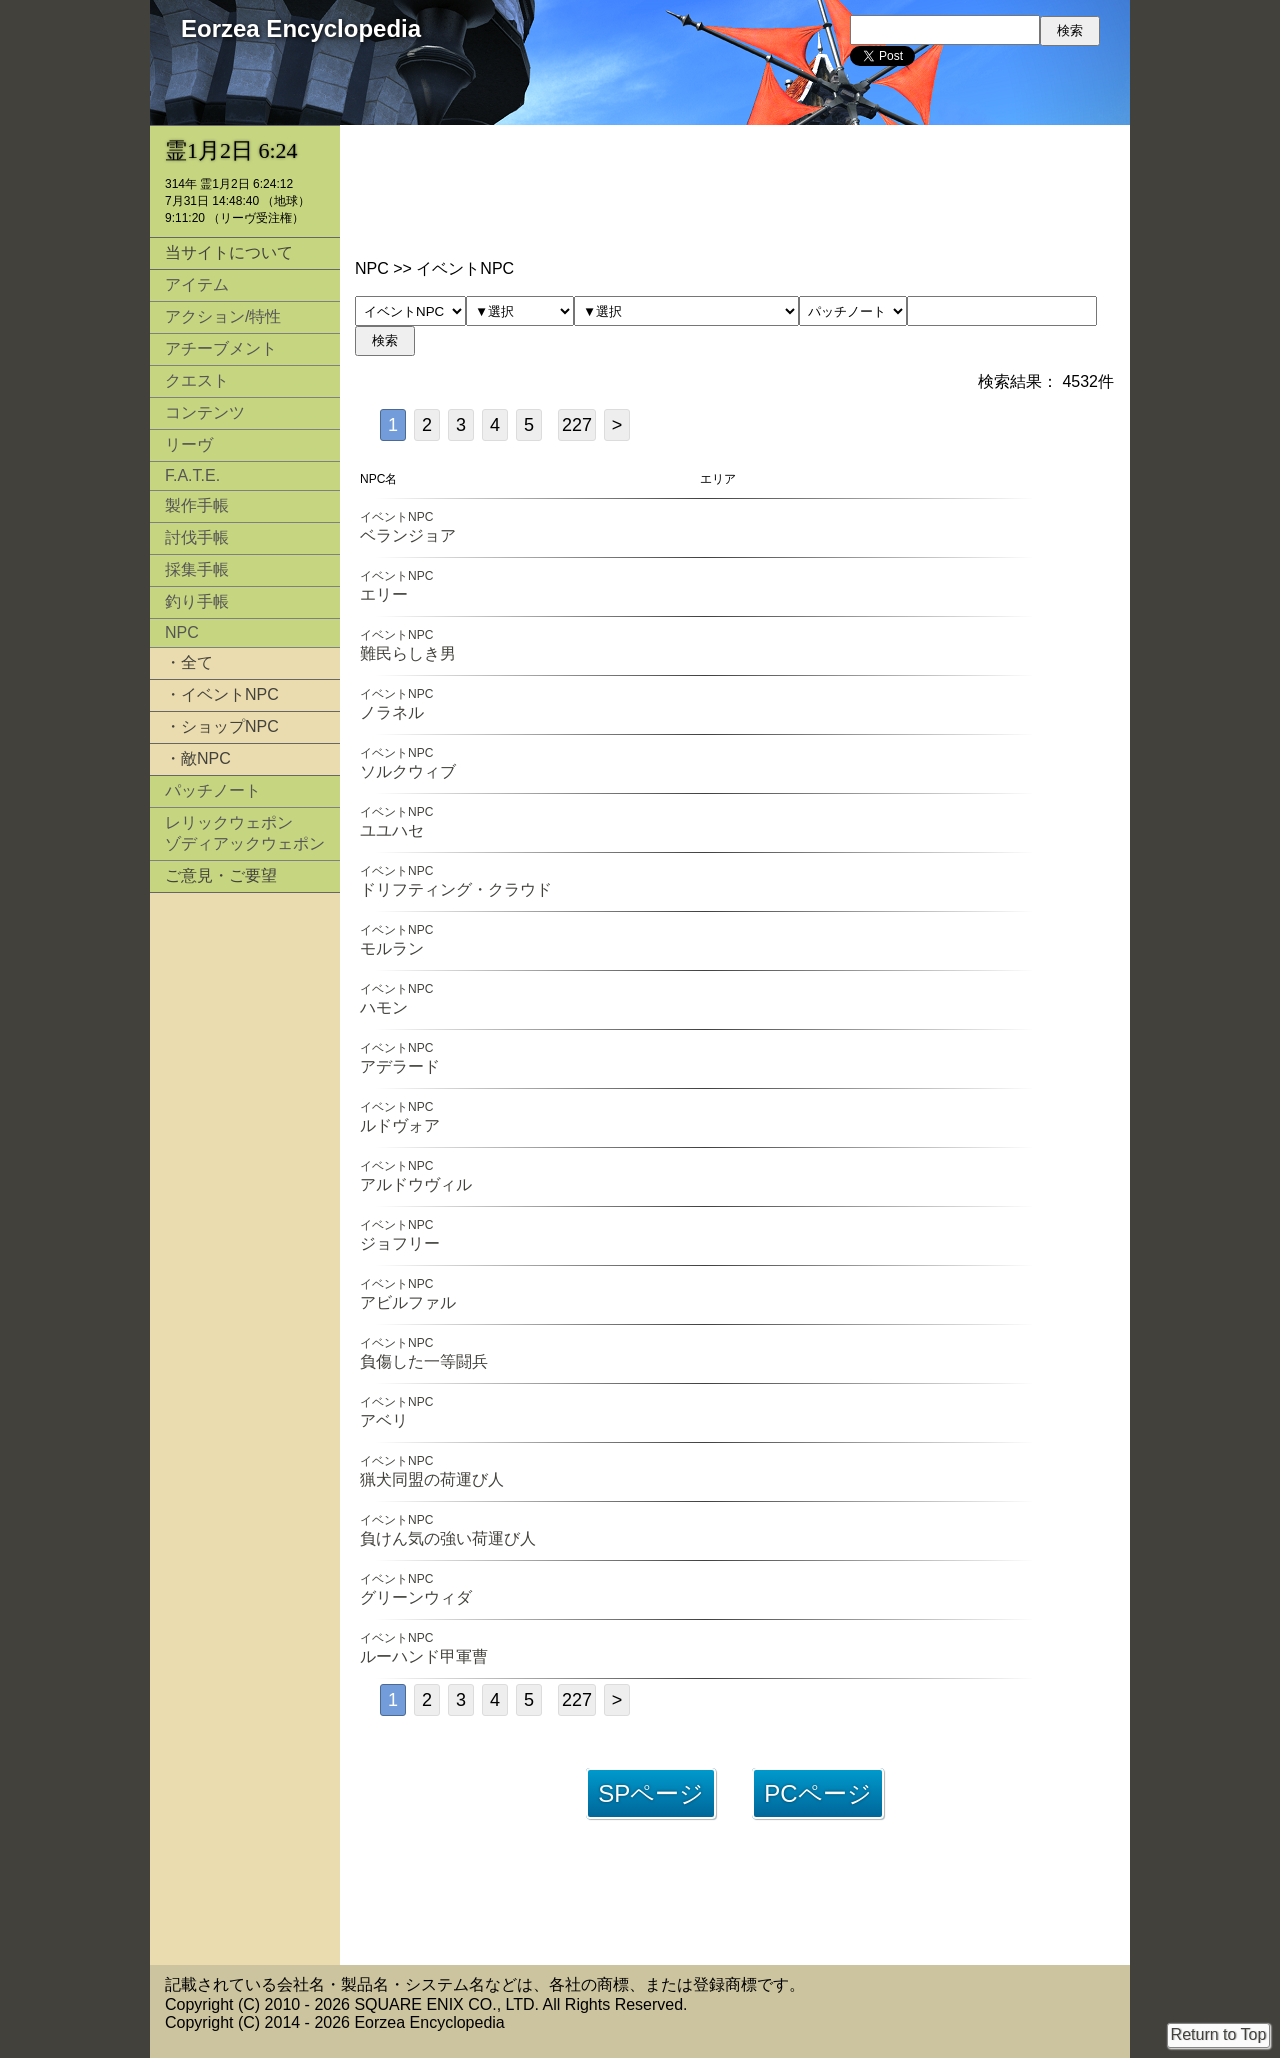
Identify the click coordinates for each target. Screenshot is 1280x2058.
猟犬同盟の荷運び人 (432, 1479)
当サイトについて (229, 252)
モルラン (392, 948)
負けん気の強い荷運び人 (448, 1538)
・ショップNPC (222, 726)
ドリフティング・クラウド (456, 889)
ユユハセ (392, 830)
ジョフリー (400, 1243)
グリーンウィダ (416, 1597)
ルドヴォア (400, 1125)
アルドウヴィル (416, 1184)
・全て (189, 662)
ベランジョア (408, 535)
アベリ (384, 1420)
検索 (385, 340)
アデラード (400, 1066)
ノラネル (392, 712)
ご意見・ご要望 (221, 875)
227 (577, 425)
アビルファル (408, 1302)
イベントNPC (396, 517)
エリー (384, 594)
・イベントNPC (222, 694)
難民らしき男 (408, 653)
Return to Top (1219, 2034)
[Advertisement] (245, 1208)
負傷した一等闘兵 (424, 1361)
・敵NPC (198, 758)
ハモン (384, 1007)
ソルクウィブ (408, 771)
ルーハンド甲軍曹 (424, 1656)
